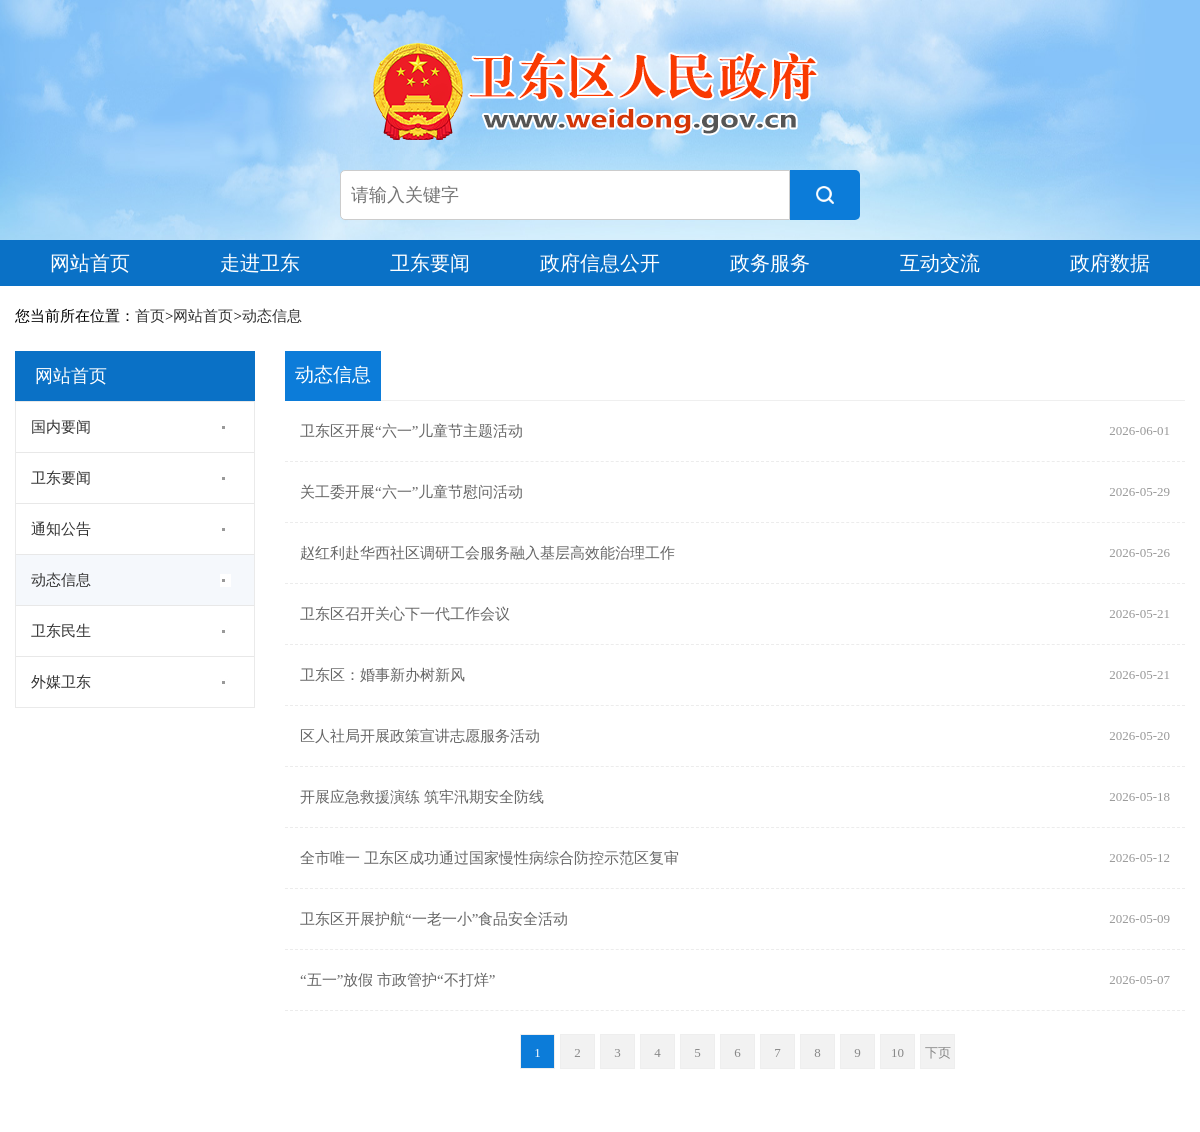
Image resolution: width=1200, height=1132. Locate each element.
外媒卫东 (61, 682)
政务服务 (770, 263)
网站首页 (90, 263)
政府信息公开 (600, 263)
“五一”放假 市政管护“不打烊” (397, 980)
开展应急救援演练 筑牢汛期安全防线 (422, 797)
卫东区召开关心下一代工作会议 (405, 614)
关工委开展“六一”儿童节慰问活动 (411, 492)
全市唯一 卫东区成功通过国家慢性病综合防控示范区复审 (489, 858)
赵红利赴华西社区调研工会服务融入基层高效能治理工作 (487, 553)
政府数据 (1110, 263)
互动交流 (940, 263)
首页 (150, 316)
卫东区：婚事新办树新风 (382, 675)
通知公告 (61, 529)
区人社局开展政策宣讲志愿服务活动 (420, 736)
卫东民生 (61, 631)
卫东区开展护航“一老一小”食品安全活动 (434, 919)
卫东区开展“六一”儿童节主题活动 (411, 431)
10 (897, 1052)
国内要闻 (61, 427)
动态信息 (272, 316)
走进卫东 (260, 263)
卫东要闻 (430, 263)
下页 (938, 1052)
